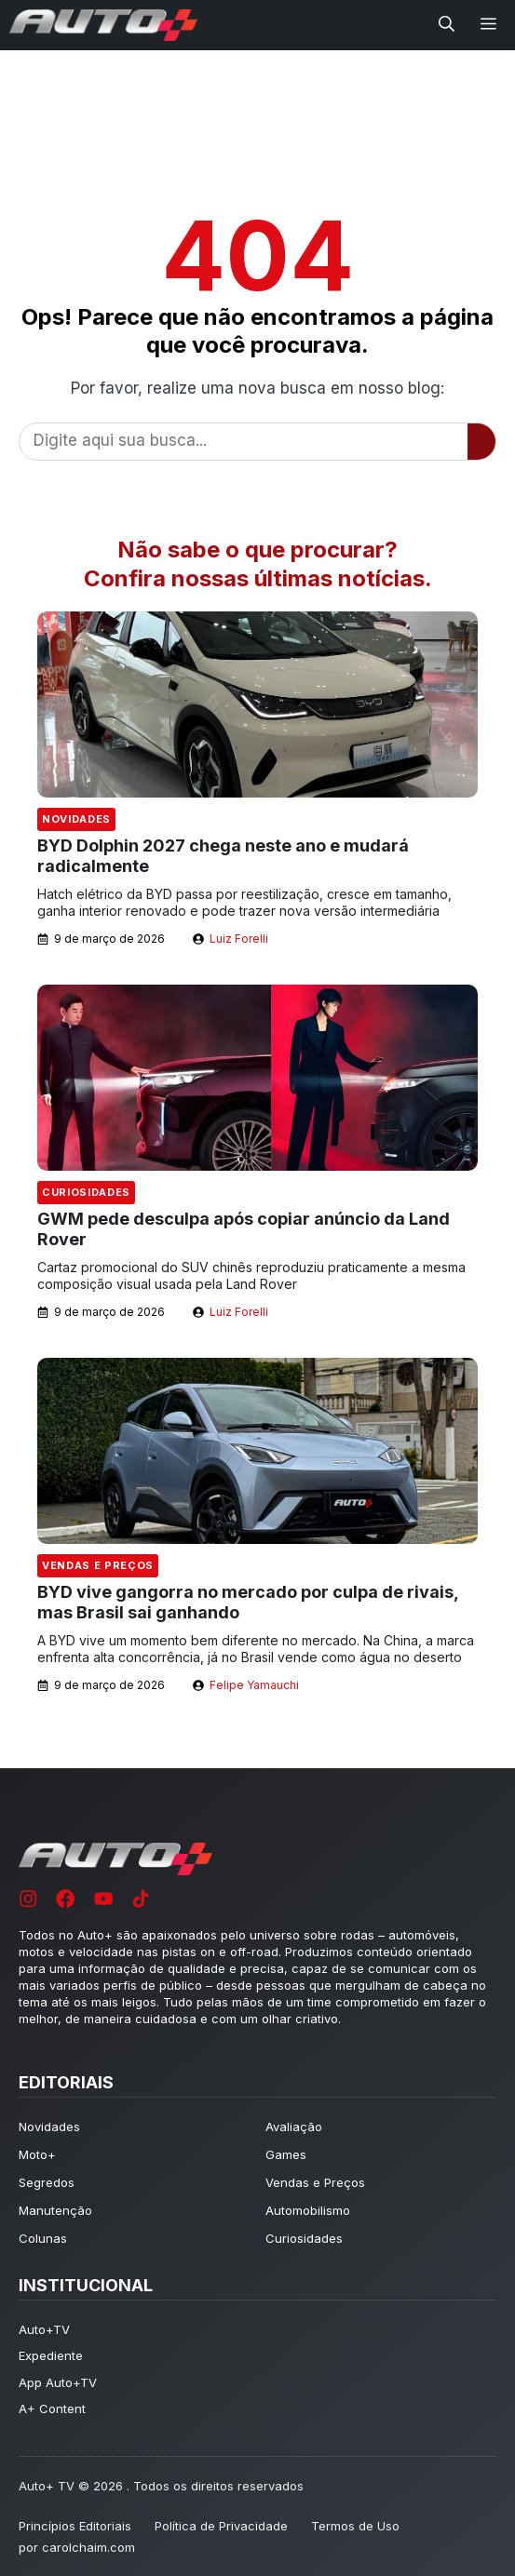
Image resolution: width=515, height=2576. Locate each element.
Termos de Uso (355, 2525)
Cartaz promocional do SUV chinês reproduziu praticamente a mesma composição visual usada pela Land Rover (251, 1275)
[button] (447, 25)
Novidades (76, 818)
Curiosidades (86, 1192)
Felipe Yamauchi (254, 1685)
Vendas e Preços (98, 1565)
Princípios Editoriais (75, 2525)
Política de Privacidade (221, 2525)
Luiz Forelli (239, 939)
